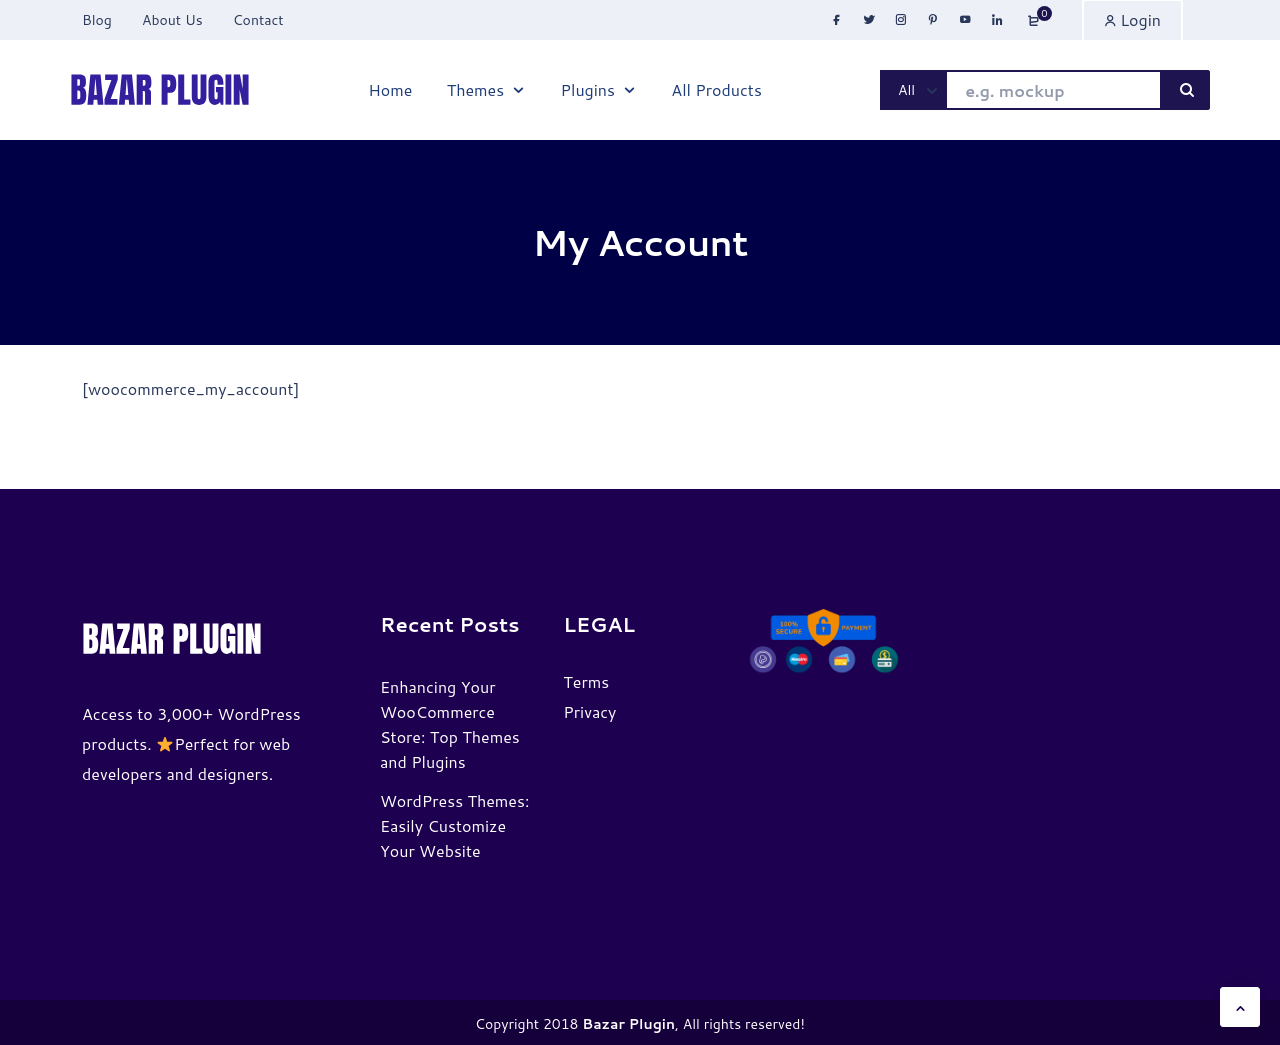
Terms (586, 681)
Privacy (589, 711)
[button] (1240, 1007)
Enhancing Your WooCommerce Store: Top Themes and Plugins (450, 724)
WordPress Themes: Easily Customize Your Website (454, 825)
